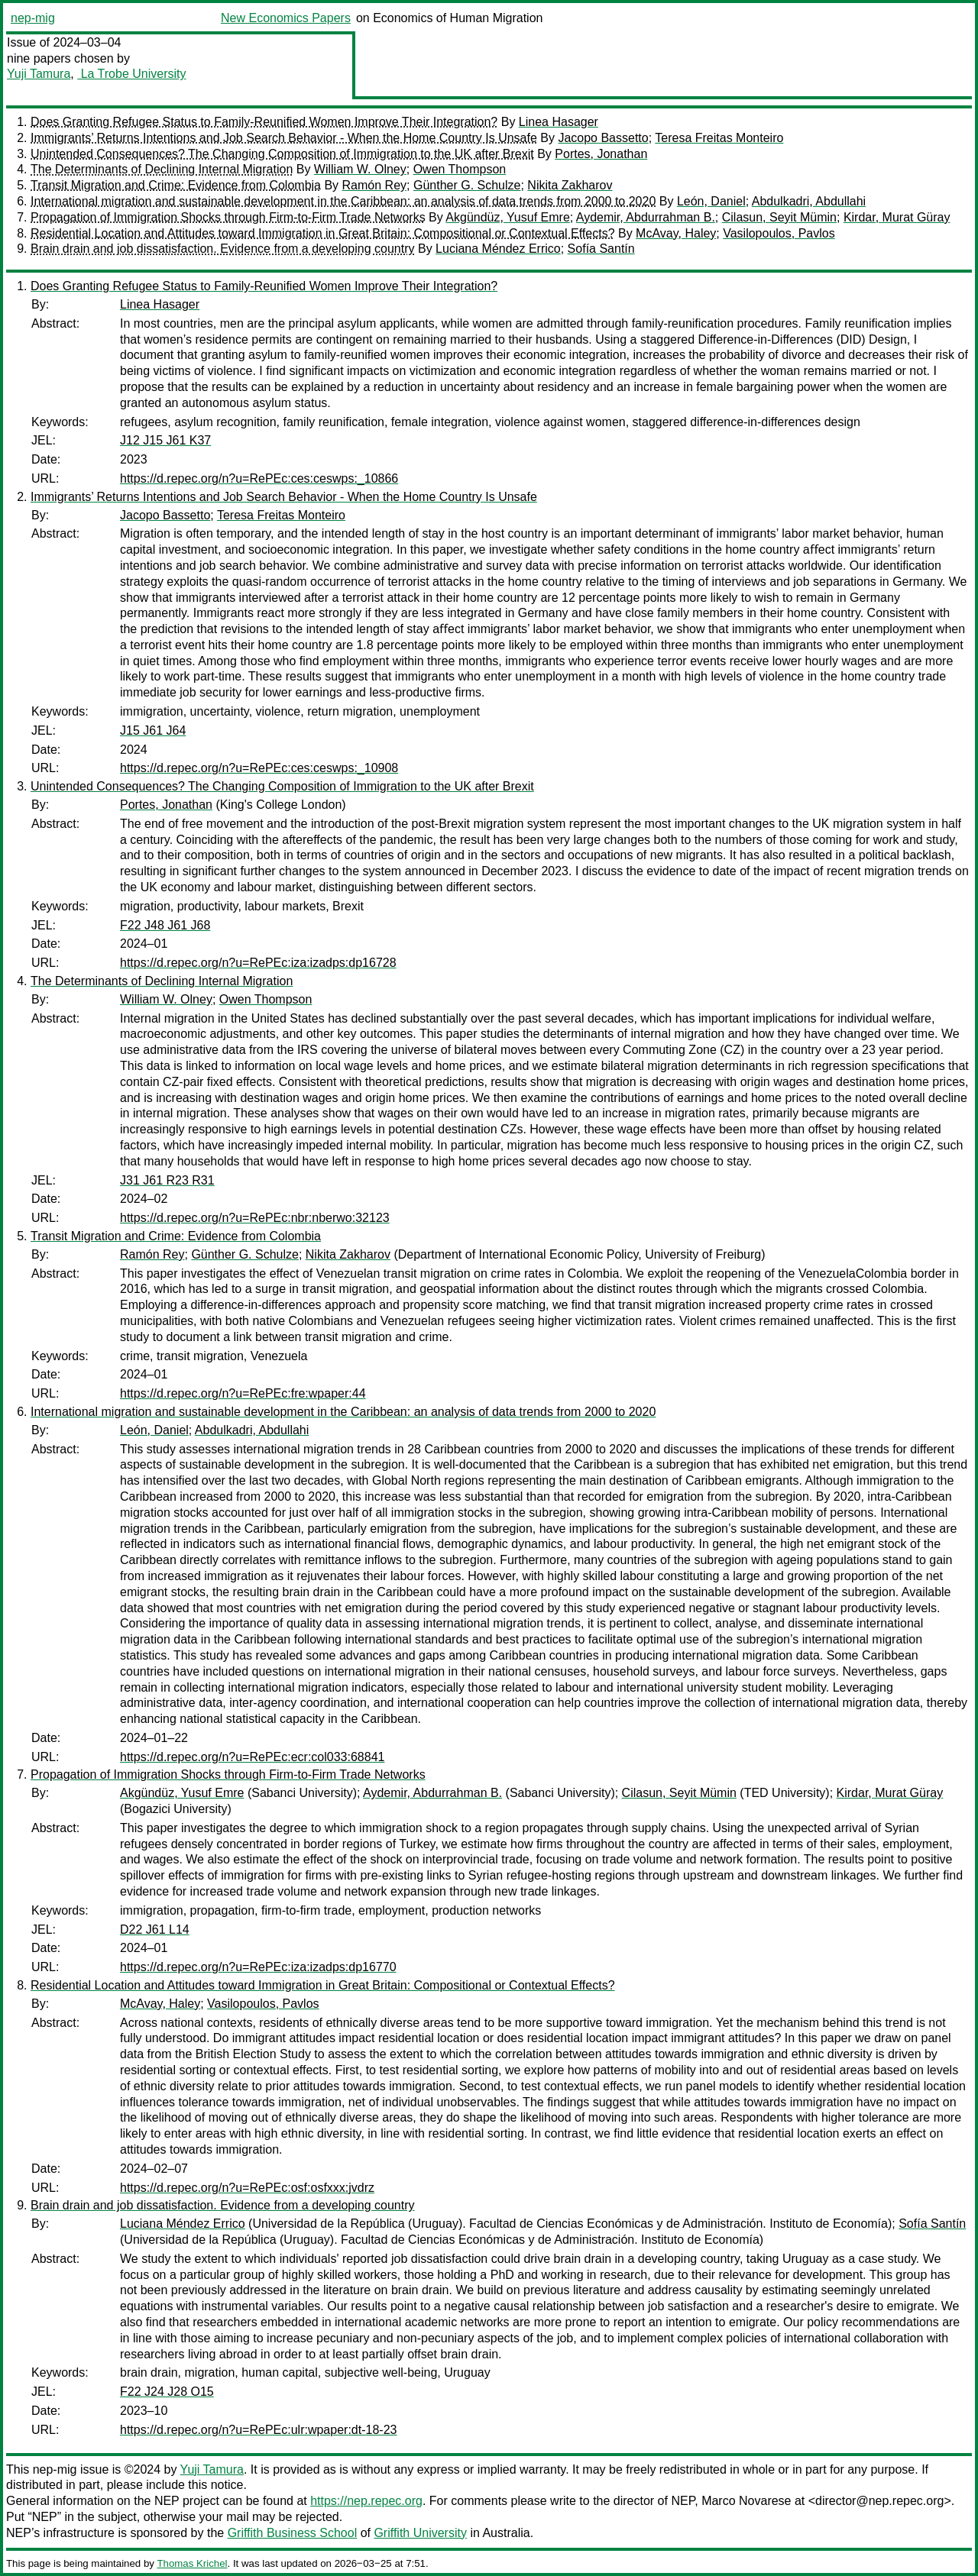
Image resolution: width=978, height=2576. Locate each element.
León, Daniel (711, 201)
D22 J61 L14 (154, 1929)
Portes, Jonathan (601, 153)
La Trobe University (131, 73)
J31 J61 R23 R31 (167, 1180)
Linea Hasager (558, 121)
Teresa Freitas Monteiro (719, 137)
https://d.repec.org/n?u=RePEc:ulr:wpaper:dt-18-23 (258, 2429)
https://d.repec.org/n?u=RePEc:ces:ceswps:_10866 (259, 478)
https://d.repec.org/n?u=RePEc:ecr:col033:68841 (252, 1756)
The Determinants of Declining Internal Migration (162, 169)
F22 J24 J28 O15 (167, 2391)
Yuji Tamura (38, 73)
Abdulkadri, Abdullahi (809, 201)
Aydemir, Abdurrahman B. (645, 217)
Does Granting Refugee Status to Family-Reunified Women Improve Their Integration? (264, 121)
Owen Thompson (460, 169)
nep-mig (33, 17)
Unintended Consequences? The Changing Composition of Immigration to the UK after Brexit (282, 153)
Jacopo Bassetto (603, 137)
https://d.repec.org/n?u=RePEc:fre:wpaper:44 (243, 1393)
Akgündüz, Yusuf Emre (507, 217)
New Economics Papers (286, 17)
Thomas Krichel (192, 2563)
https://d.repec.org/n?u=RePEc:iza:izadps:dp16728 (258, 962)
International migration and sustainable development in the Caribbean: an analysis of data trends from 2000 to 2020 (343, 201)
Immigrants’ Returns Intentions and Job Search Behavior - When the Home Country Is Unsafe (284, 137)
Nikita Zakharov (569, 185)
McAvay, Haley (676, 233)
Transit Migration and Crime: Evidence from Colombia (176, 185)
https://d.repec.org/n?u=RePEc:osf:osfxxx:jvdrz (247, 2187)
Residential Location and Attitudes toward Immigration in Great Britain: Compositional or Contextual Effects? (323, 233)
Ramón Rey (374, 185)
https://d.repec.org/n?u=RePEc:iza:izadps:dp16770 (258, 1966)
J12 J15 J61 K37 (165, 440)
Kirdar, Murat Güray (897, 217)
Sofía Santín (601, 248)
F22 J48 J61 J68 (165, 925)
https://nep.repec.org (366, 2500)
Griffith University (420, 2532)
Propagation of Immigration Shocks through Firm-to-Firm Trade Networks (228, 217)
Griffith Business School (293, 2532)
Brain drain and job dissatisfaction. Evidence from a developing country (223, 248)
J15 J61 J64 (153, 730)
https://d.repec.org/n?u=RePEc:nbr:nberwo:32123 (255, 1217)
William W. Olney (360, 169)
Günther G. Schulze (467, 185)
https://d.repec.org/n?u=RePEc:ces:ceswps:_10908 (259, 767)
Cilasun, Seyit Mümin (779, 217)
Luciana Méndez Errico (498, 248)
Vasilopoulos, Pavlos (778, 233)
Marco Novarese (746, 2500)
